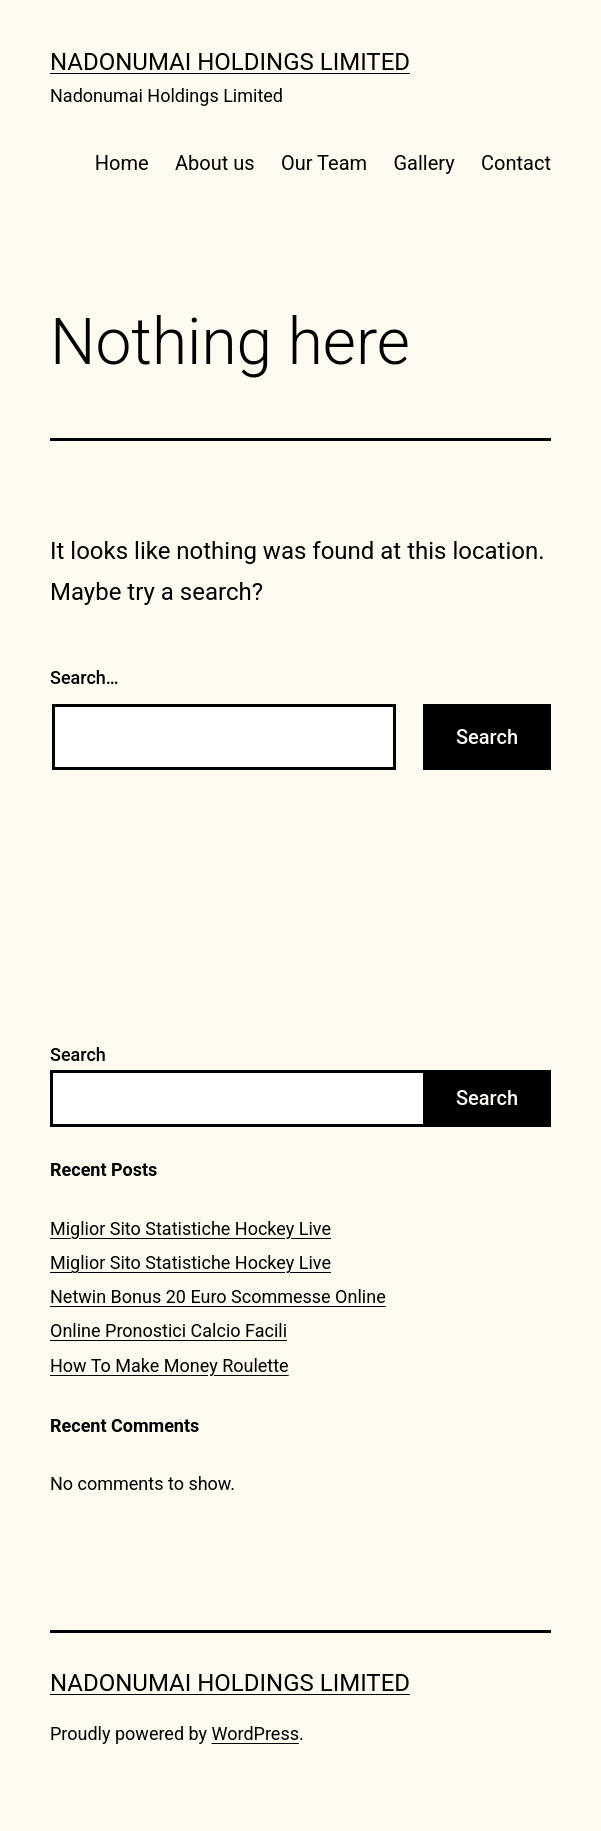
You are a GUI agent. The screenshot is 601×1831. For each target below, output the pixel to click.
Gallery (423, 163)
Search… (84, 677)
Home (122, 163)
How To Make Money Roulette (169, 1365)
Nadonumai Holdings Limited (230, 62)
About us (215, 163)
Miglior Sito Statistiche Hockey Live (190, 1228)
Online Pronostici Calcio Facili (168, 1330)
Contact (516, 163)
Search (78, 1054)
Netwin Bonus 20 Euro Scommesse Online (218, 1296)
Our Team (324, 163)
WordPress (255, 1733)
